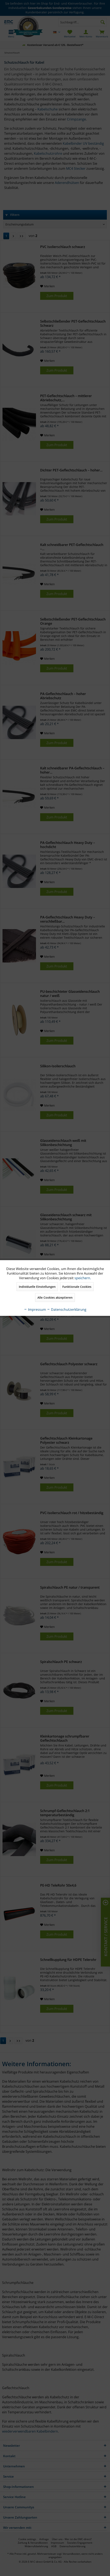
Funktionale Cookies (76, 1287)
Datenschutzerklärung (66, 1309)
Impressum (35, 1309)
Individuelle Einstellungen (37, 1287)
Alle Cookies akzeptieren (55, 1297)
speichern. (82, 1278)
